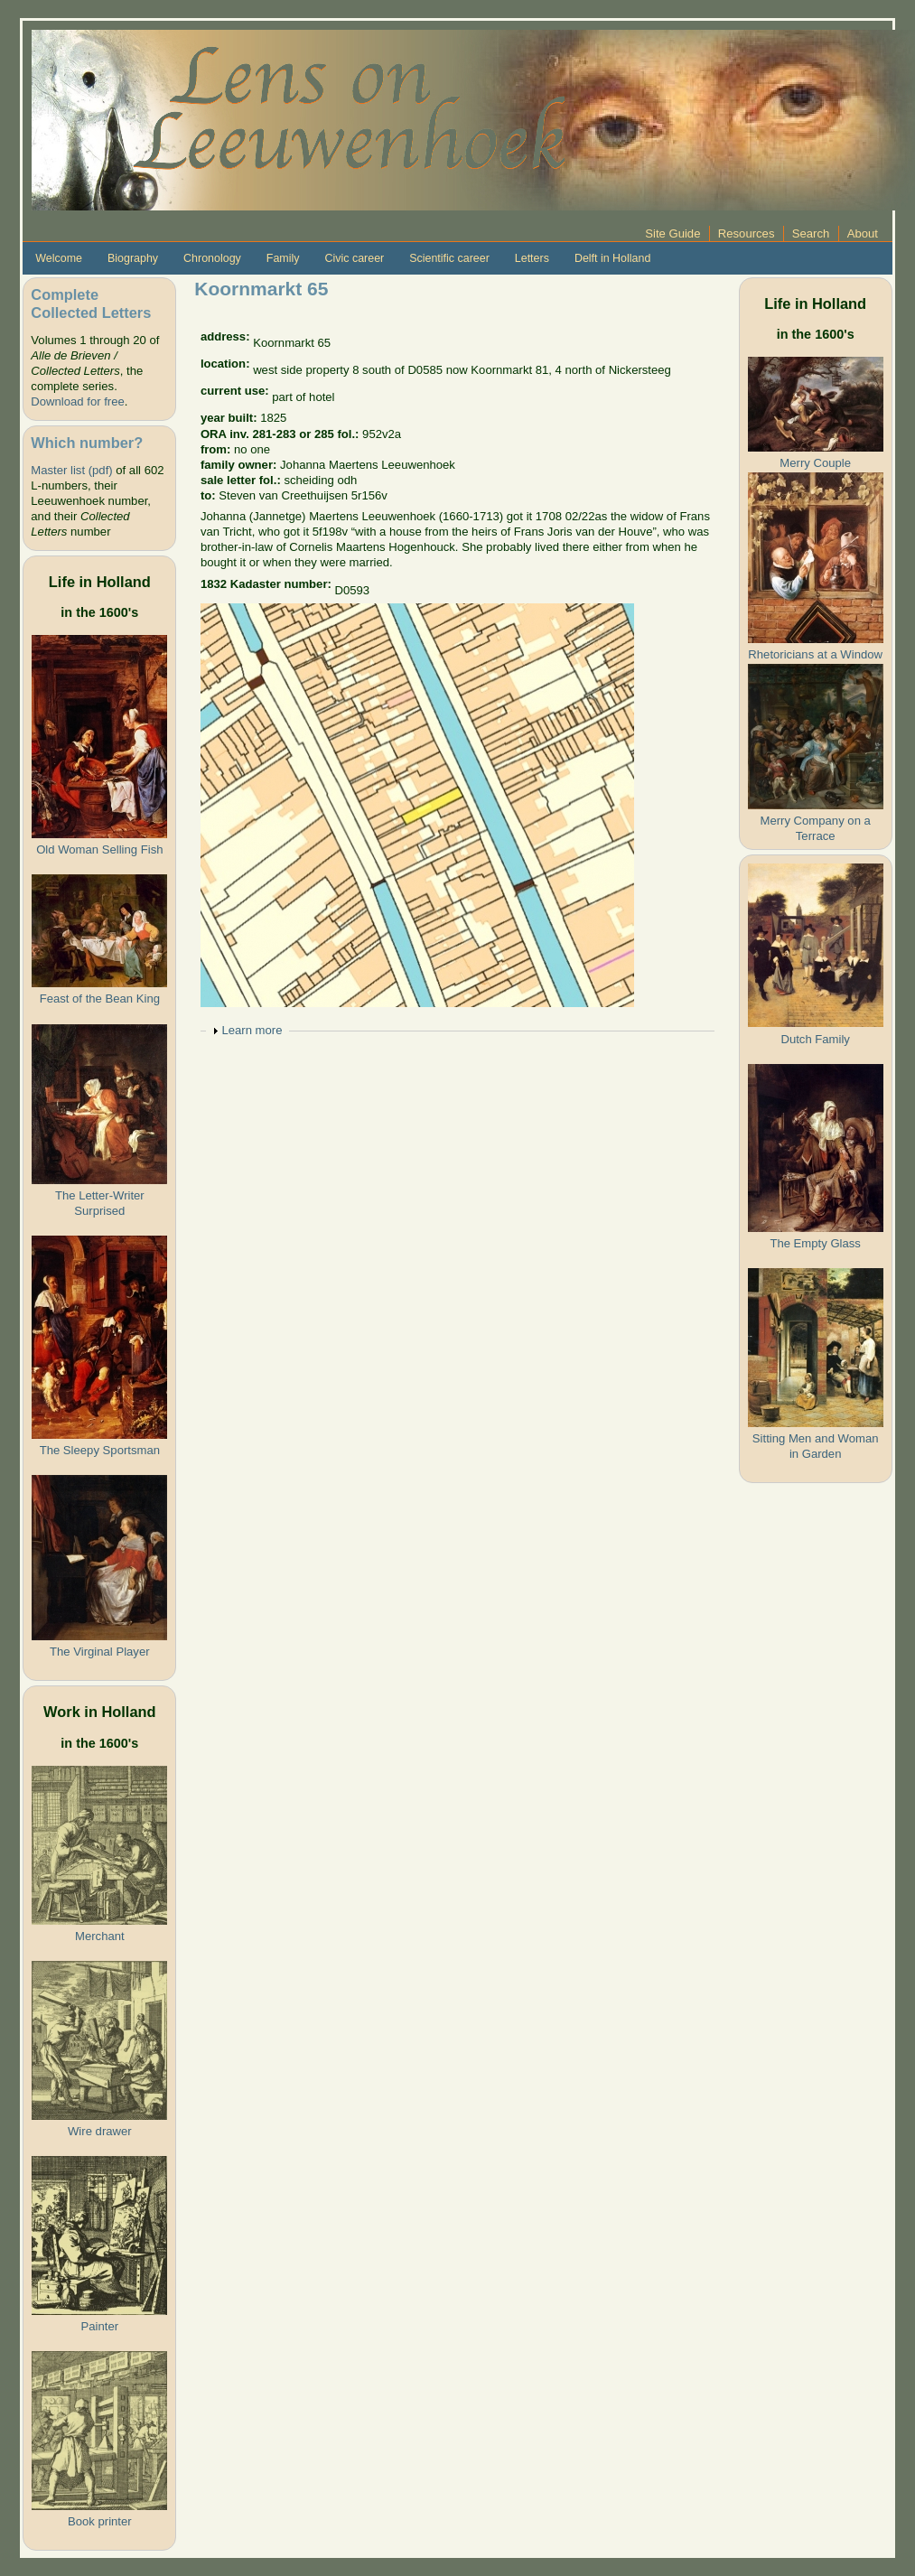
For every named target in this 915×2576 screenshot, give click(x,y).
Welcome (58, 258)
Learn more (251, 1030)
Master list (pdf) (71, 470)
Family (283, 258)
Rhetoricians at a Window (815, 654)
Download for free (77, 401)
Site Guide (672, 233)
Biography (132, 258)
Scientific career (449, 258)
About (862, 233)
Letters (532, 258)
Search (811, 233)
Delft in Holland (612, 258)
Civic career (354, 258)
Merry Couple (815, 463)
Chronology (212, 258)
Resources (746, 233)
